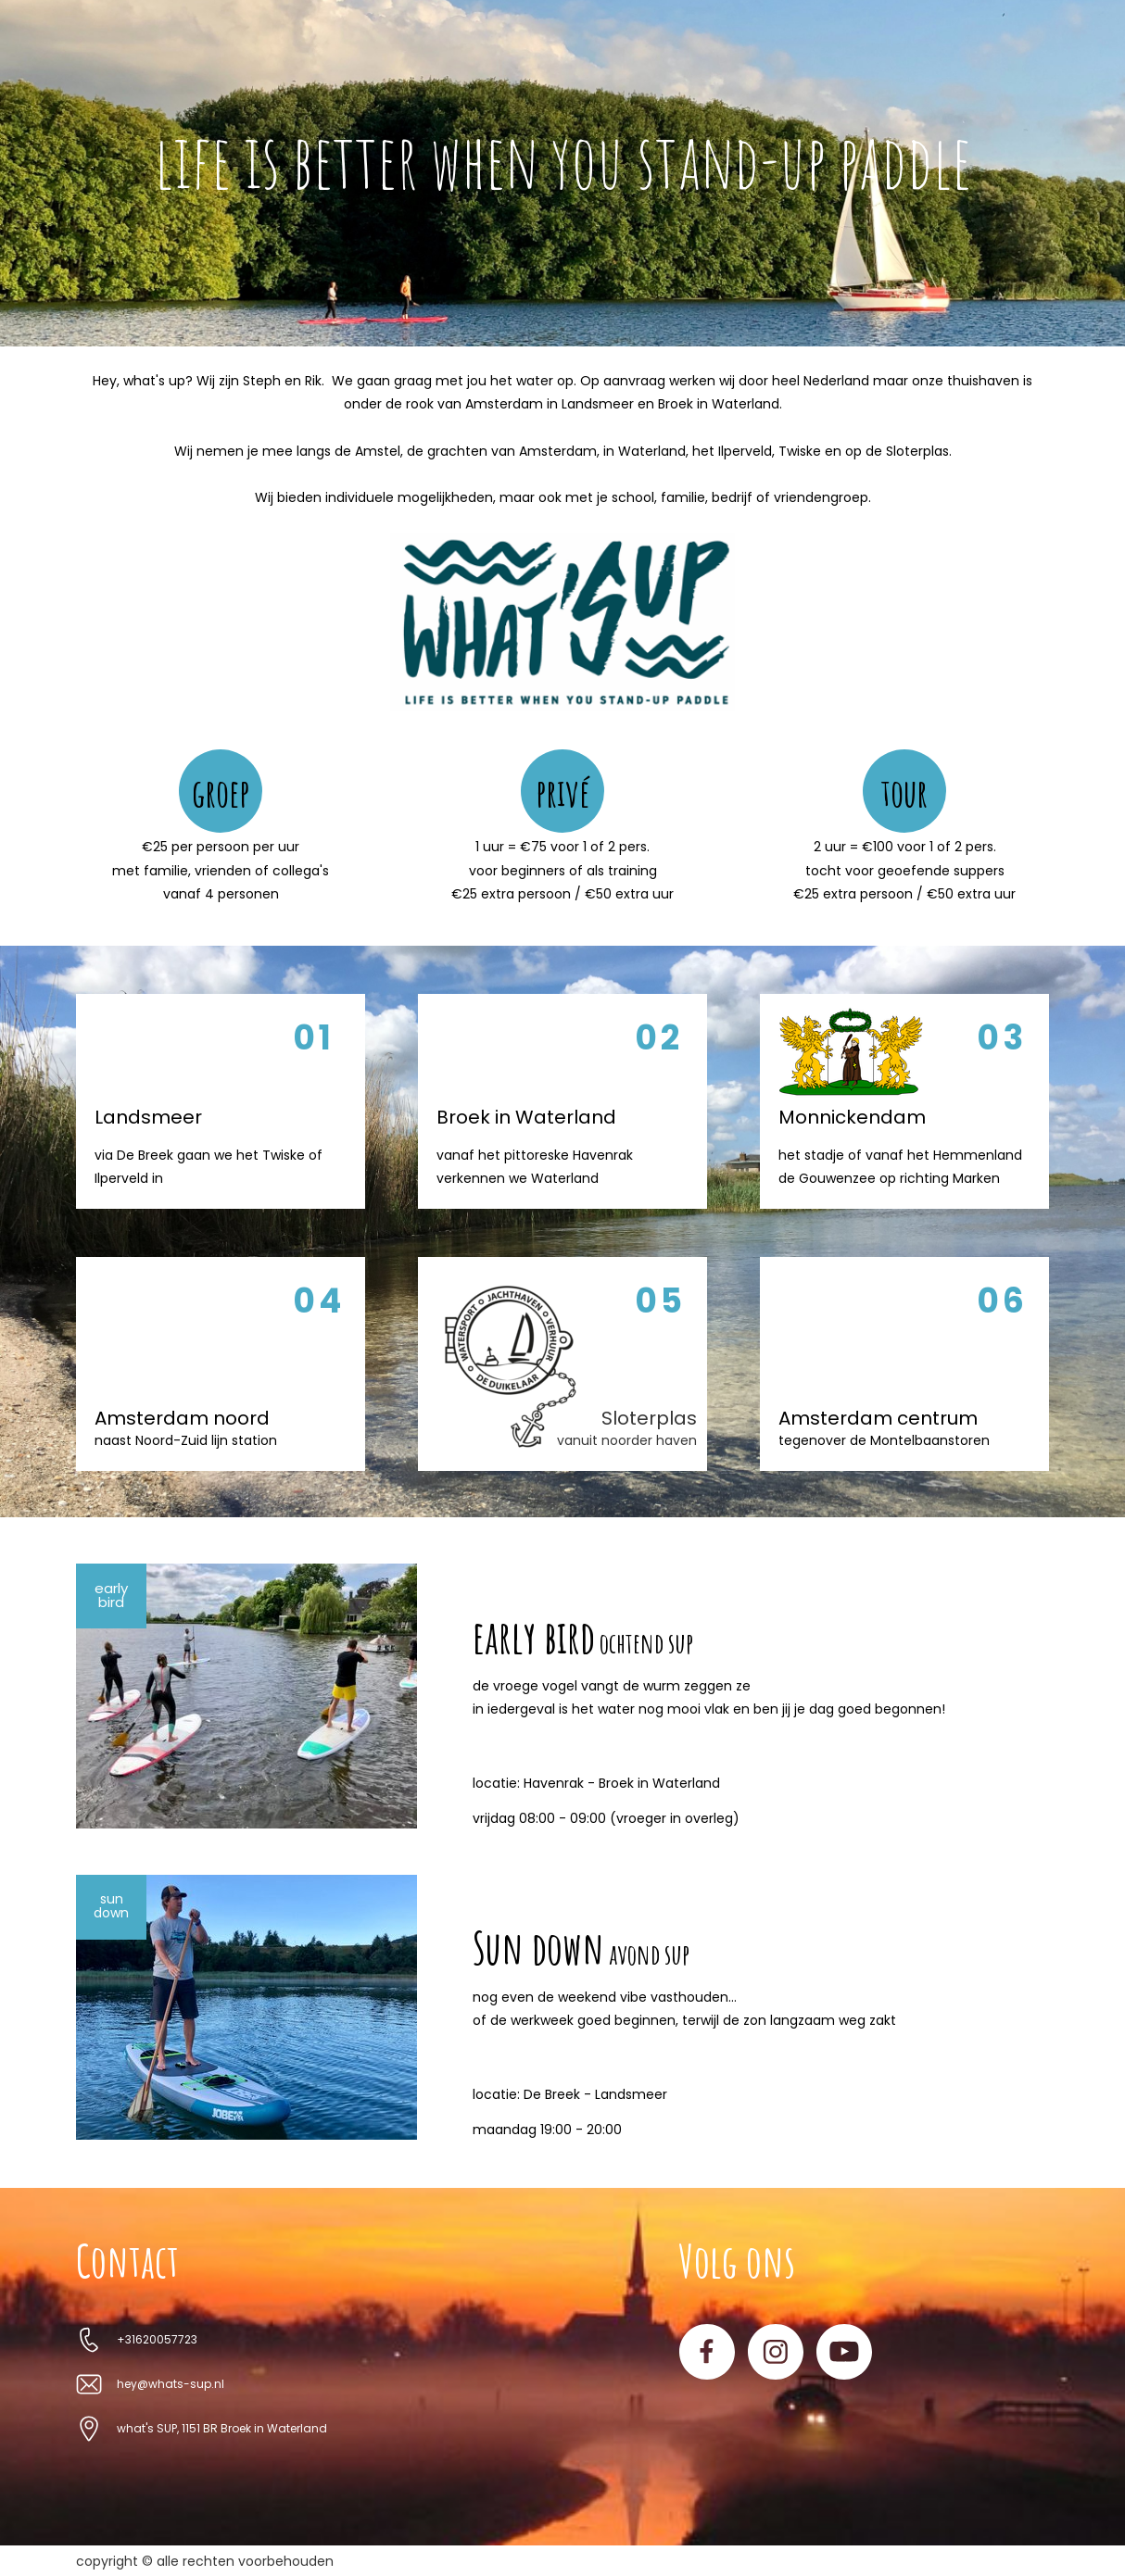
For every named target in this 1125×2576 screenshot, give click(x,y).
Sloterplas (649, 1418)
